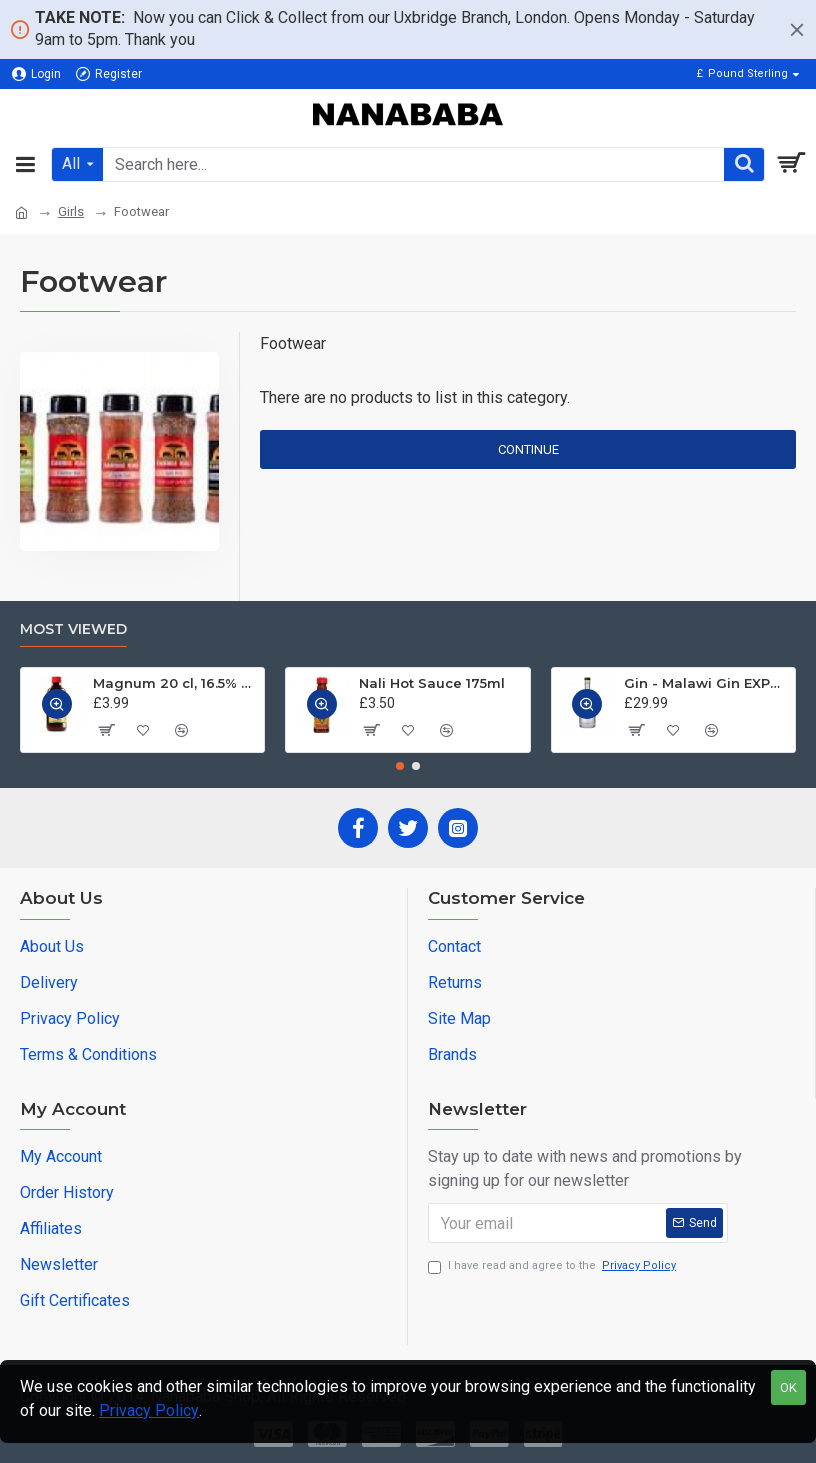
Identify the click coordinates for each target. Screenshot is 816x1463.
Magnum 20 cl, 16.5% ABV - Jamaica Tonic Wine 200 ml (175, 683)
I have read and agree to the (553, 1266)
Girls (71, 211)
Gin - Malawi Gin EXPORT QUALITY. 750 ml (706, 683)
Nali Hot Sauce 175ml (432, 683)
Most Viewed (73, 629)
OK (788, 1387)
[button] (400, 766)
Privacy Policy (149, 1410)
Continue (528, 449)
